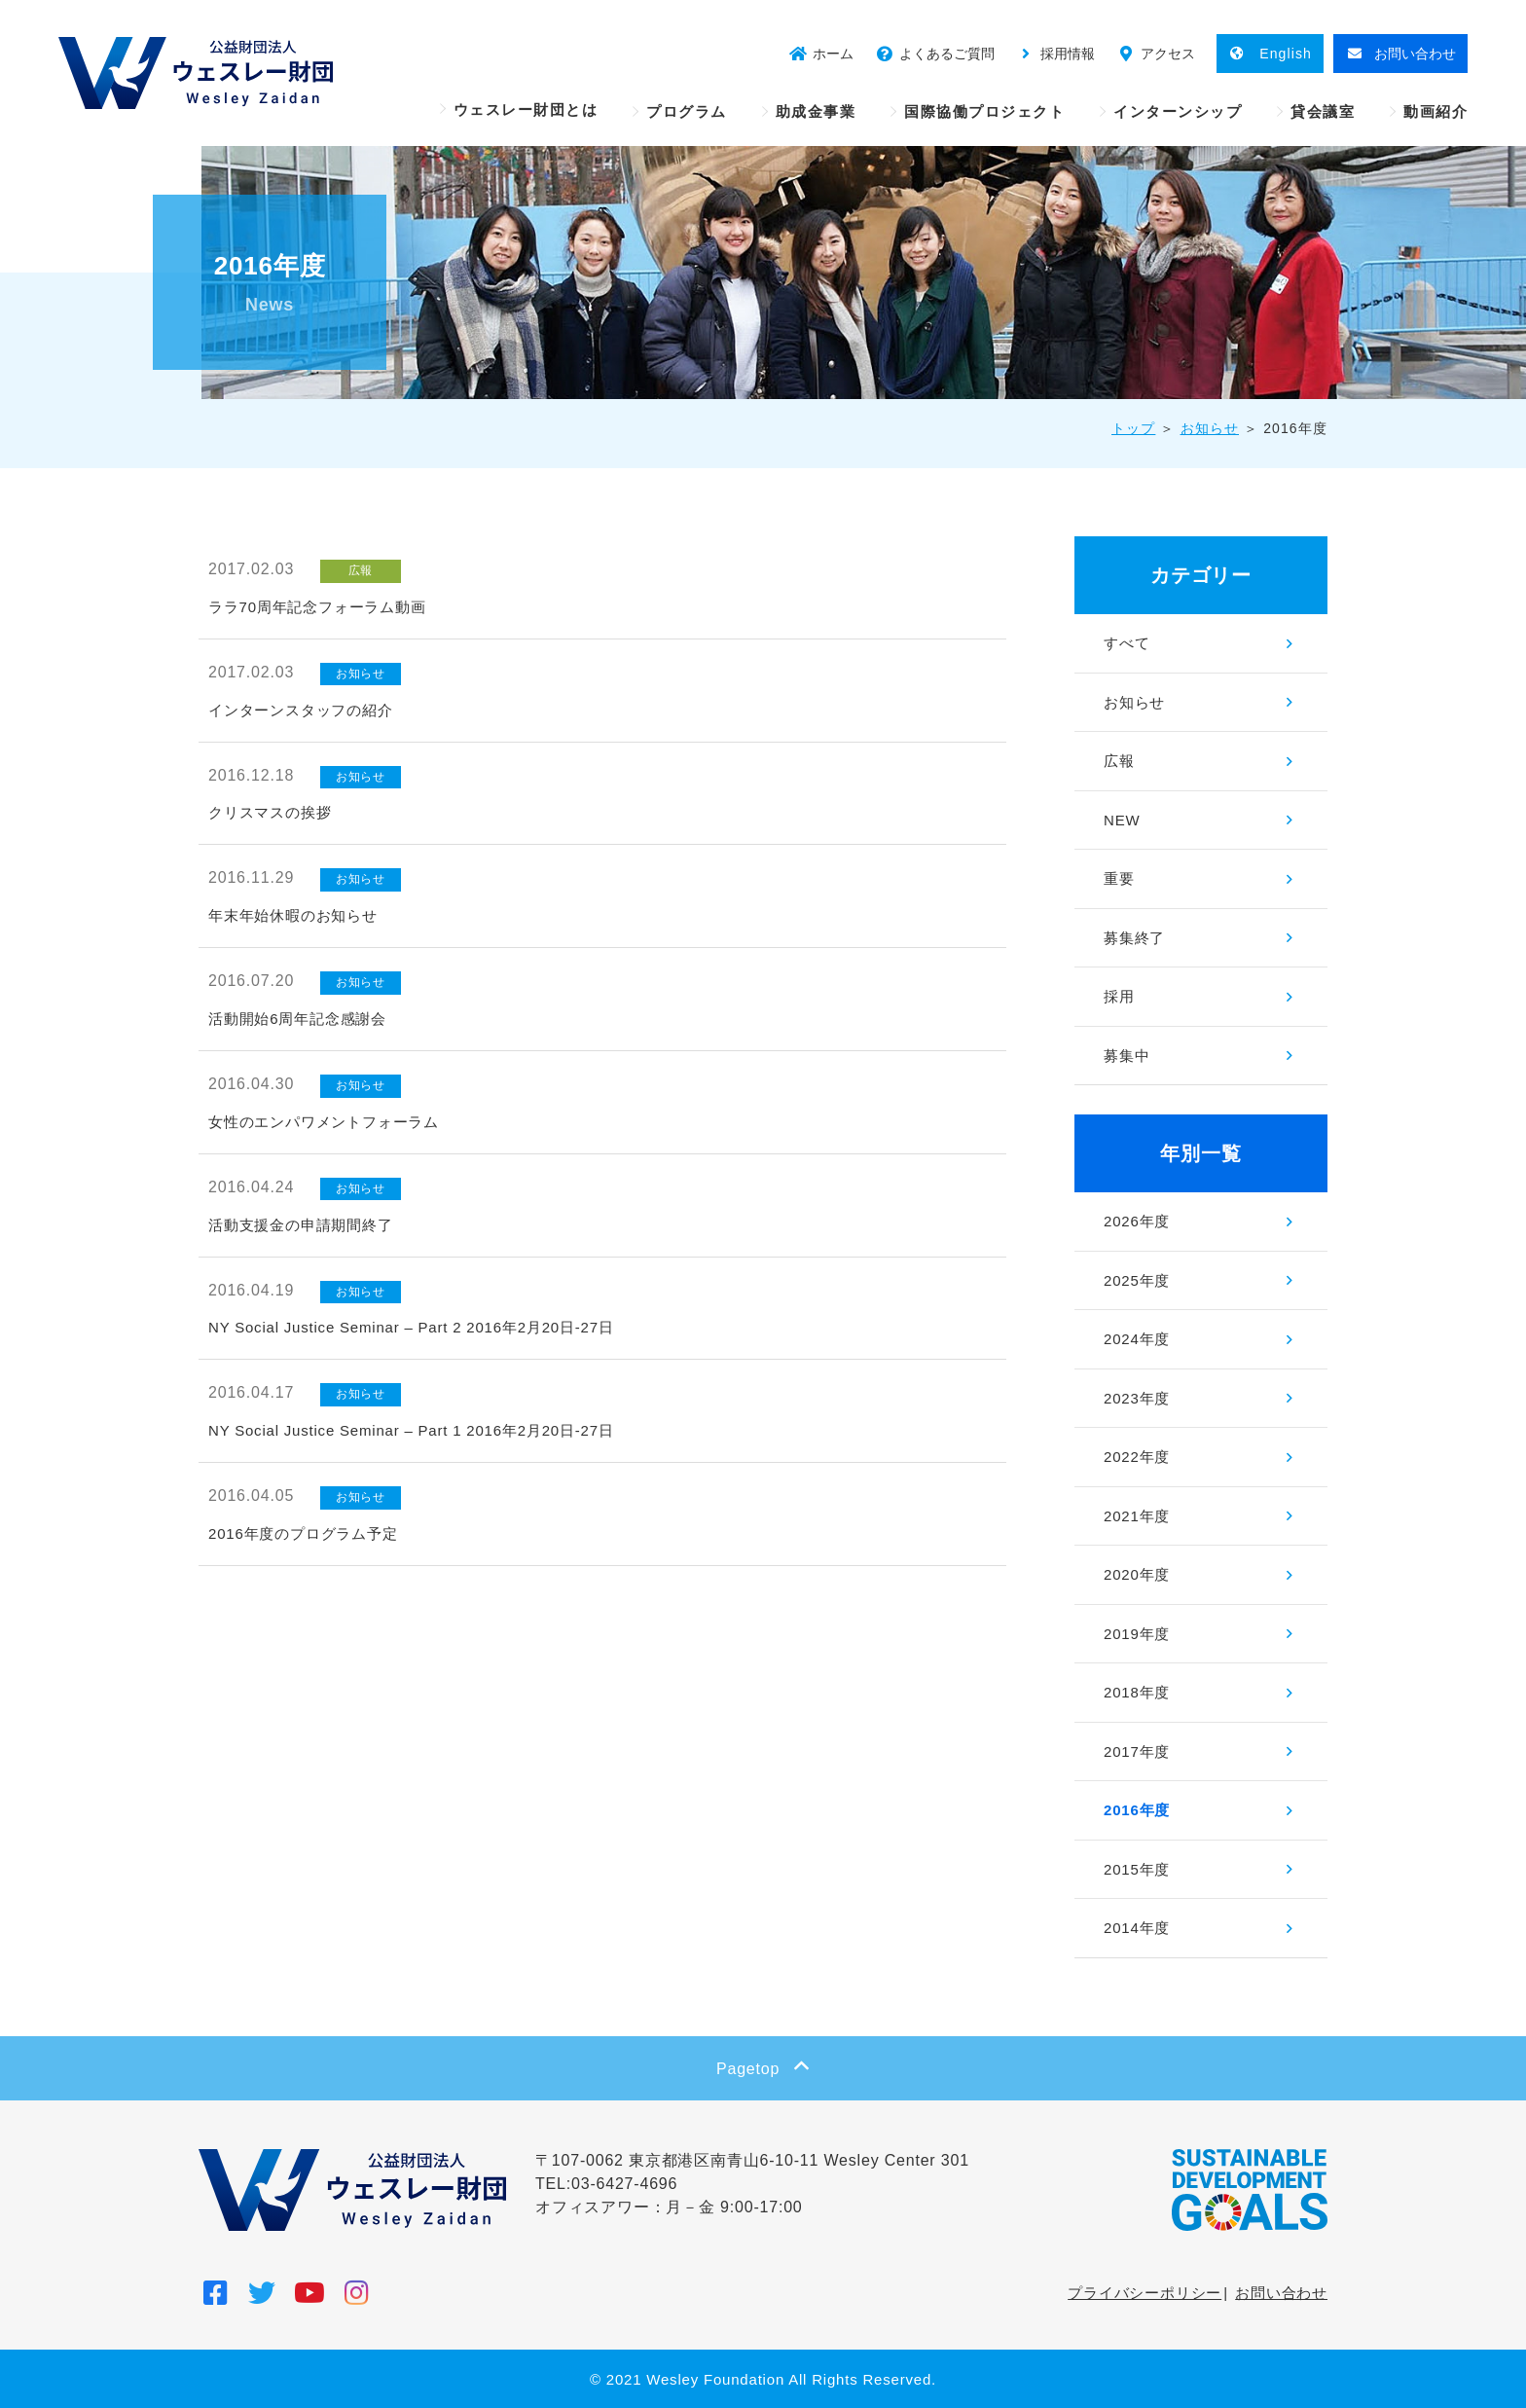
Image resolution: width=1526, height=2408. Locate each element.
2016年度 (1137, 1810)
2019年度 (1137, 1633)
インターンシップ (1177, 111)
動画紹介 (1435, 111)
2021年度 (1137, 1516)
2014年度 (1137, 1927)
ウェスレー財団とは (526, 109)
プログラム (686, 111)
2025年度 (1137, 1280)
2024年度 (1137, 1339)
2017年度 (1137, 1751)
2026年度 (1137, 1221)
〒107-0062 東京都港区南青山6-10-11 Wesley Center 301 (752, 2160)
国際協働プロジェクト (984, 111)
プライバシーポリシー (1144, 2292)
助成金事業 (816, 111)
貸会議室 (1322, 111)
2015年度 (1137, 1869)
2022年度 (1137, 1456)
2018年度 (1137, 1692)
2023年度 (1137, 1398)
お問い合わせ (1281, 2292)
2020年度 (1137, 1574)
